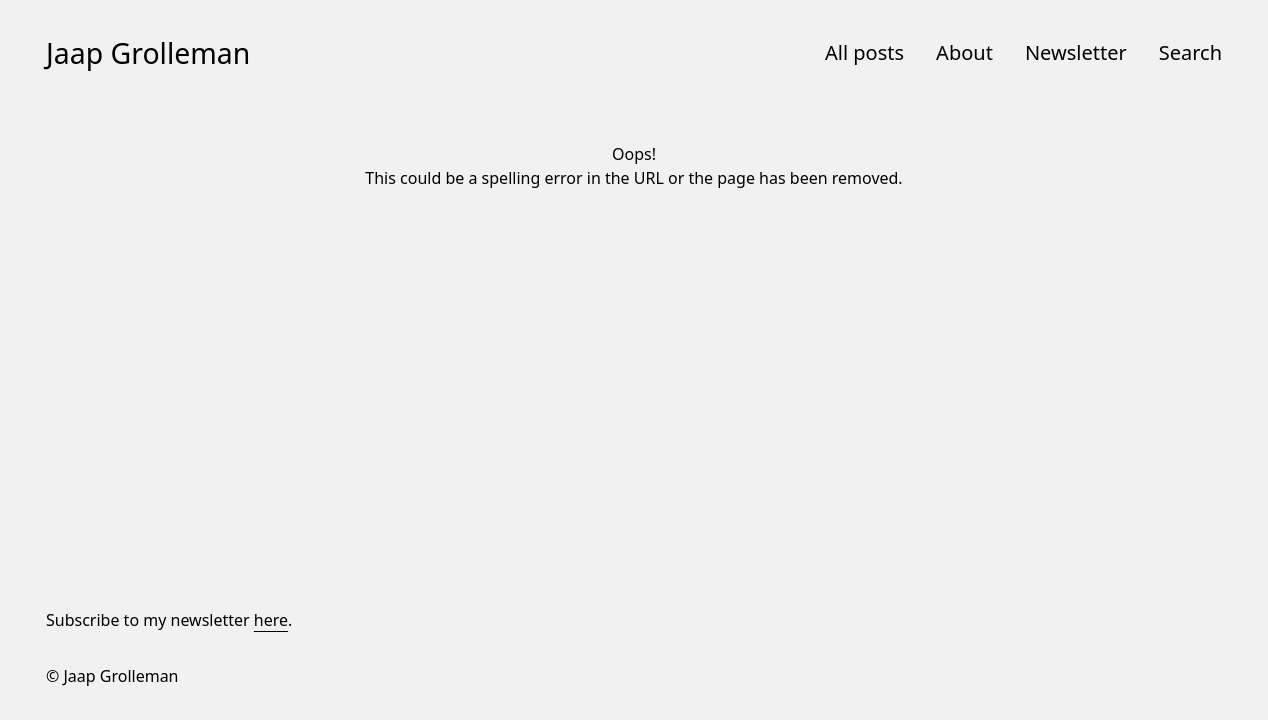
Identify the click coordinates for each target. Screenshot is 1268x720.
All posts (864, 52)
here (271, 620)
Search (1190, 52)
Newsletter (1076, 52)
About (964, 52)
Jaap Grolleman (148, 53)
